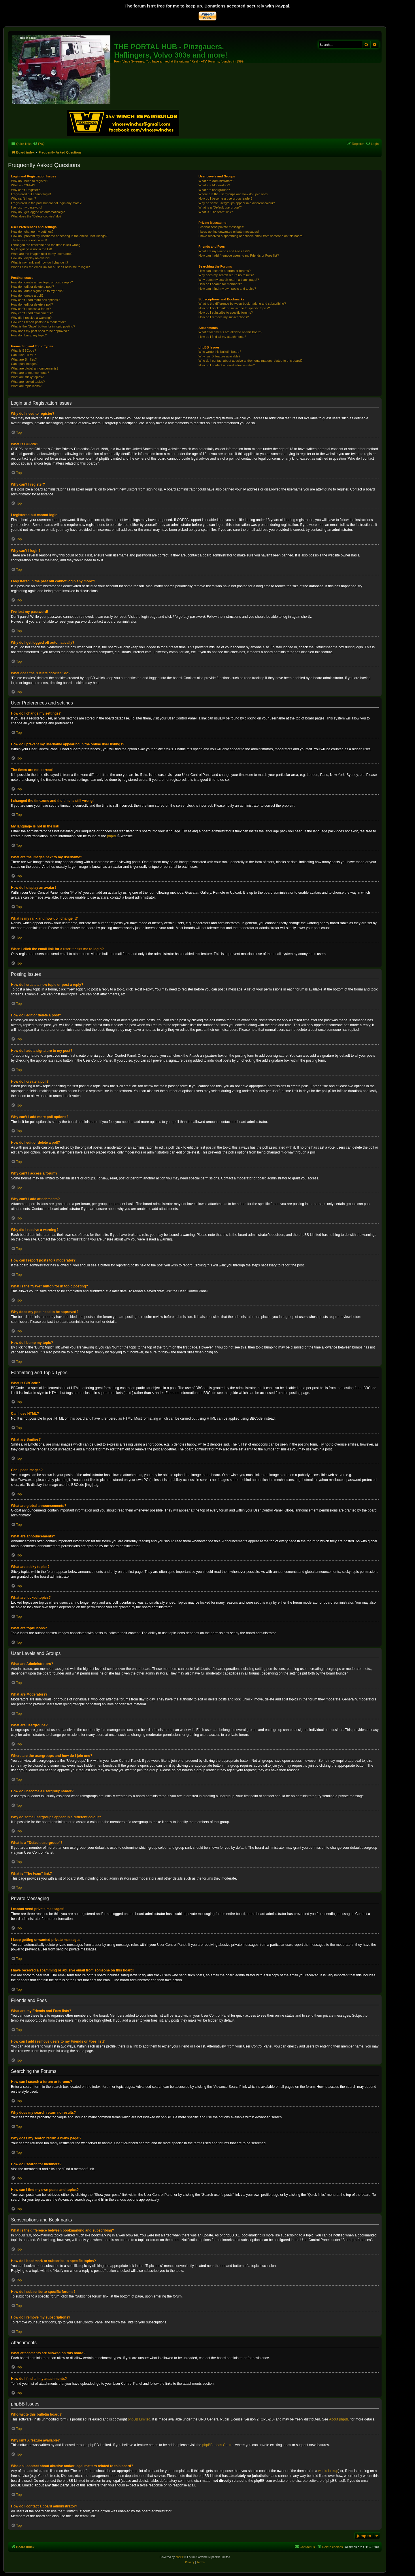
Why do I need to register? (29, 181)
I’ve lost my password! (26, 207)
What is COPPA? (23, 185)
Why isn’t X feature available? (219, 356)
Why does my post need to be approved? (40, 331)
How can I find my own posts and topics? (227, 288)
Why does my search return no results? (226, 275)
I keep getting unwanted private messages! (229, 231)
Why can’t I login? (23, 198)
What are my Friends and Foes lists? (224, 251)
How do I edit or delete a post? (32, 286)
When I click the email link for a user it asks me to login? (50, 267)
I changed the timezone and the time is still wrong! (46, 245)
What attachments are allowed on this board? (230, 332)
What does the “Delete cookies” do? (36, 216)
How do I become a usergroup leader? (225, 198)
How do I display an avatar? (30, 258)
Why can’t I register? (25, 190)
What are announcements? (30, 372)
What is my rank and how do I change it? (39, 262)
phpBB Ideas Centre (217, 2445)
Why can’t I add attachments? (32, 313)
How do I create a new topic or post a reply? (42, 282)
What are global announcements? (35, 368)
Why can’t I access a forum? (31, 308)
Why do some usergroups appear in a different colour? (237, 203)
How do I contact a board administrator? (227, 365)
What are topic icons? (26, 386)
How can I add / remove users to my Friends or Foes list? (239, 255)
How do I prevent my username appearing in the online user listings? (59, 236)
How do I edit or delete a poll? (32, 304)
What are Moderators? (214, 185)
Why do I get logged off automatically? (38, 212)
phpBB (112, 836)
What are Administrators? (216, 181)
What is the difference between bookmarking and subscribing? (242, 303)
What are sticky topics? (27, 377)
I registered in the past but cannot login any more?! (46, 203)
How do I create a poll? (27, 295)
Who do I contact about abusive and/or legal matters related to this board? (251, 360)
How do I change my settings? (32, 231)
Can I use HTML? (23, 355)
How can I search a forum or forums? (225, 270)
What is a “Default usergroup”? (220, 207)
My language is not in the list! (31, 249)
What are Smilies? (24, 359)
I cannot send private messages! (221, 227)
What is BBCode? (23, 350)
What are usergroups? (214, 190)
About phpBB (339, 2419)
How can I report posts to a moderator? (38, 322)
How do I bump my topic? (29, 335)
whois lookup (328, 2471)
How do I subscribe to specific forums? (226, 312)
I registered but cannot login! (31, 194)
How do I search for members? (220, 284)
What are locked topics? (28, 381)
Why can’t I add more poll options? (35, 300)
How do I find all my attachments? (222, 336)
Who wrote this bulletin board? (220, 351)
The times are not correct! (29, 240)
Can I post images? (24, 363)
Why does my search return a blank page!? (229, 279)
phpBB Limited (139, 2419)
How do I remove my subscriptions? (224, 317)
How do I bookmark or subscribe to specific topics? (234, 308)
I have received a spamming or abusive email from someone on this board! (251, 236)
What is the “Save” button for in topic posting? (43, 326)
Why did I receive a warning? (31, 317)
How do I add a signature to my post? (37, 291)
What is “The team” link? (216, 212)
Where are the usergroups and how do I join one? (233, 194)
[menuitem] (38, 143)
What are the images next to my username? (41, 253)
